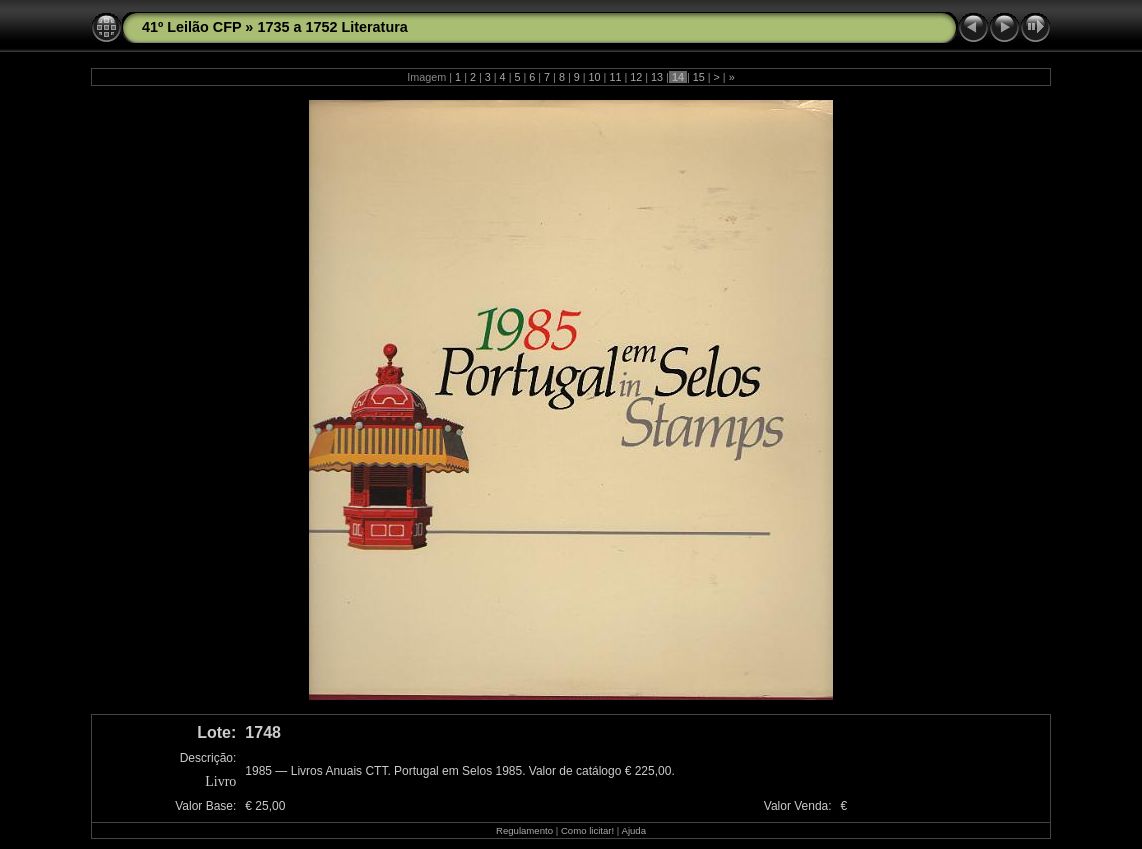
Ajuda (633, 830)
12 (636, 77)
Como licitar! (587, 830)
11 (615, 77)
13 (657, 77)
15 (699, 77)
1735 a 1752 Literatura (332, 27)
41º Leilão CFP (191, 27)
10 (595, 77)
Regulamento (524, 830)
